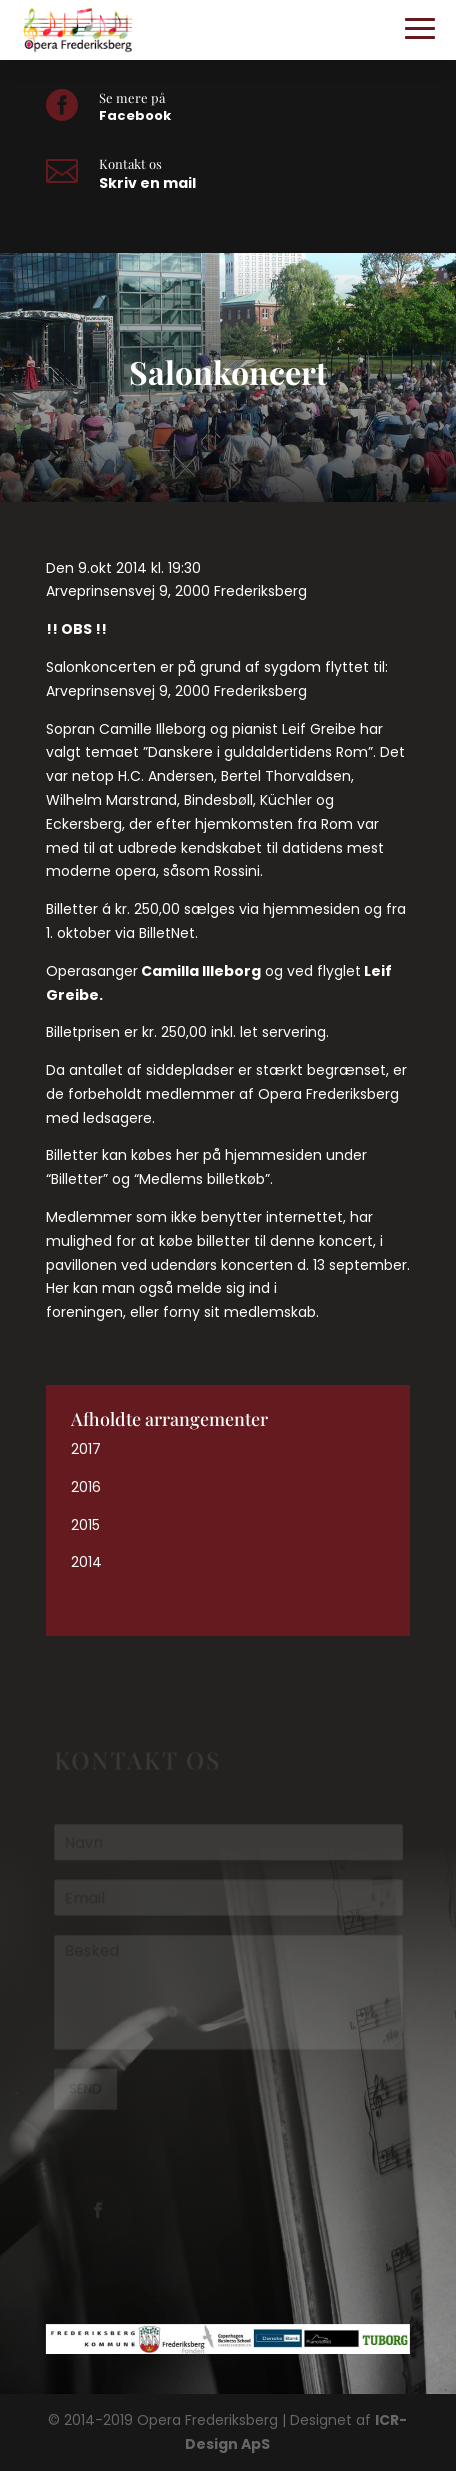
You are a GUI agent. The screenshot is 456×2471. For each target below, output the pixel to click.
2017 (86, 1449)
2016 (86, 1487)
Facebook (135, 115)
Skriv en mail (147, 183)
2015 (85, 1525)
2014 (86, 1562)
